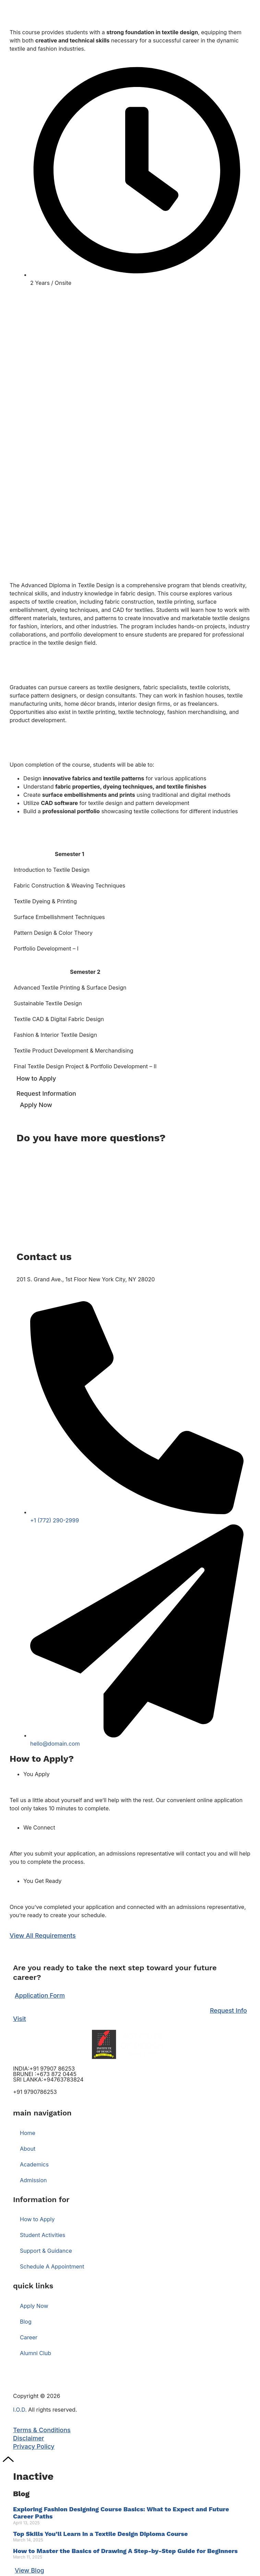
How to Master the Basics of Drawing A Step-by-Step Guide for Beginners (125, 2550)
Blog (26, 2321)
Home (27, 2132)
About (27, 2148)
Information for (41, 2199)
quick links (33, 2286)
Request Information (46, 1093)
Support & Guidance (46, 2250)
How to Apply (36, 1078)
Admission (33, 2179)
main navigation (42, 2113)
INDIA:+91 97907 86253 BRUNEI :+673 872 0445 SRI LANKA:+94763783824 (48, 2074)
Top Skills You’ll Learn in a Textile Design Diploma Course (100, 2533)
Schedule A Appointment (52, 2266)
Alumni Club (35, 2352)
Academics (34, 2164)
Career (28, 2337)
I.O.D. (20, 2409)
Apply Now (36, 1104)
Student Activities (42, 2235)
